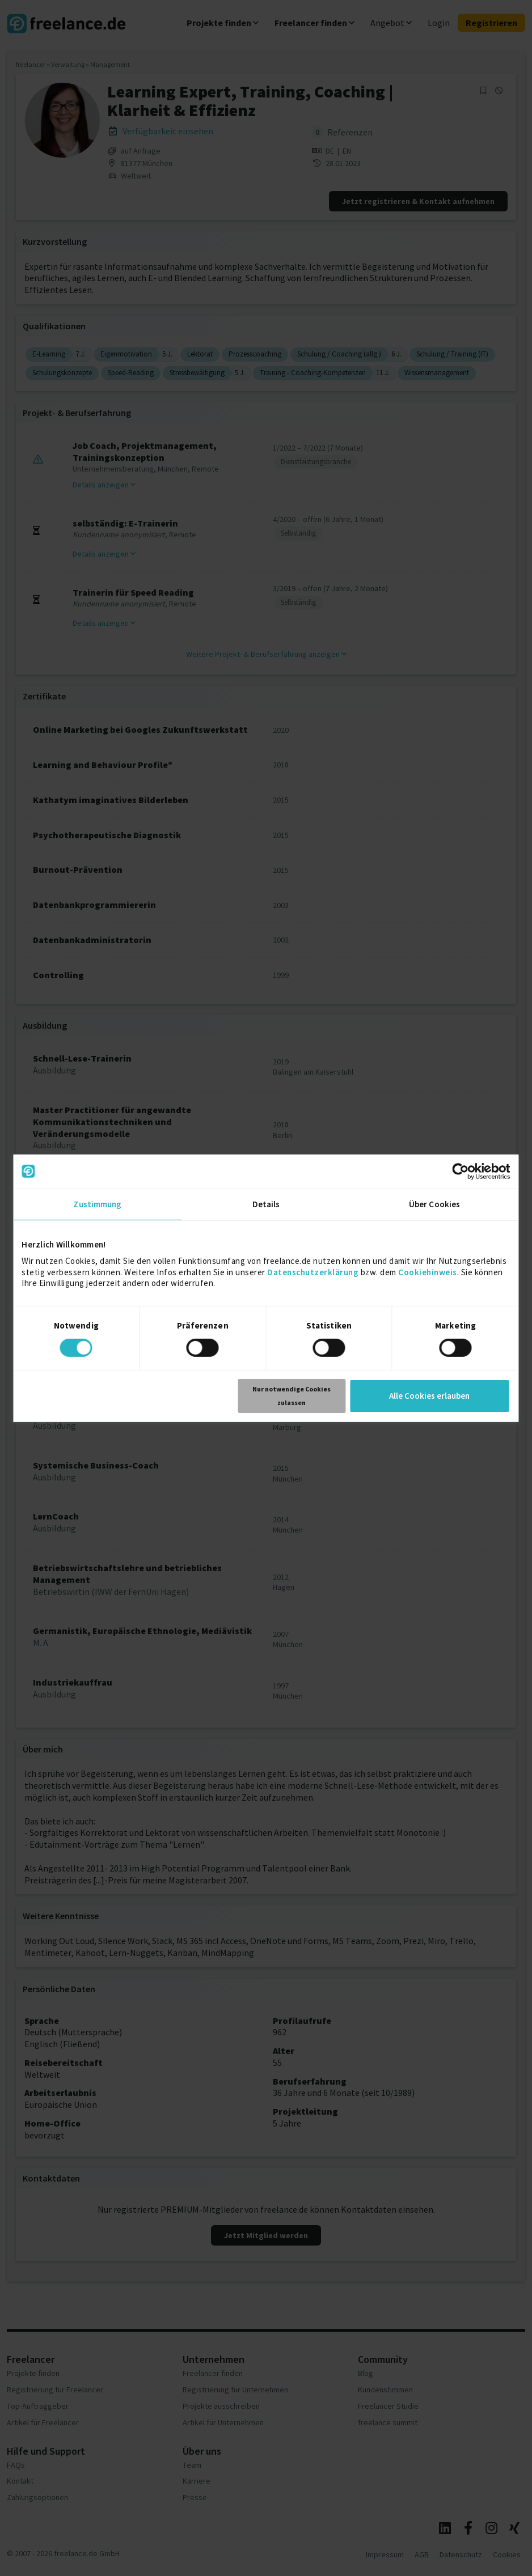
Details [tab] (266, 1203)
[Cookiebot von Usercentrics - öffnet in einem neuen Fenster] (460, 1170)
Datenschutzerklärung (312, 1271)
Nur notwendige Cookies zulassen (291, 1396)
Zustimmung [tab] (97, 1203)
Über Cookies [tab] (434, 1203)
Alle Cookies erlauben (429, 1395)
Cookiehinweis (427, 1271)
